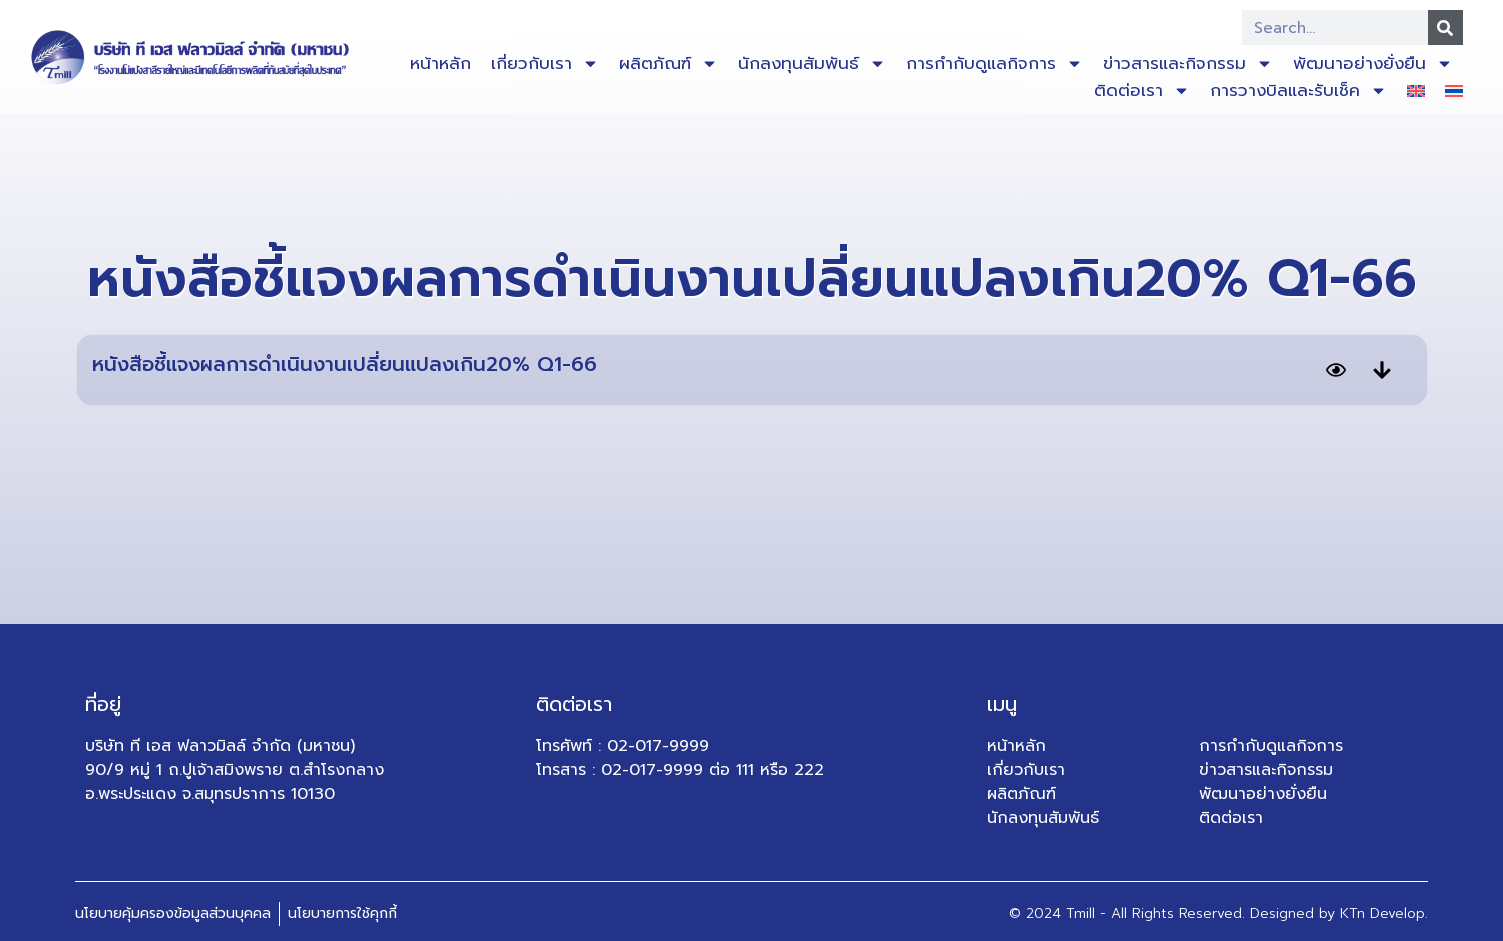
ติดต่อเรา (1142, 90)
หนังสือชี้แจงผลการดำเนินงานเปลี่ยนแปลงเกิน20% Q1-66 (344, 364)
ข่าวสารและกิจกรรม (1188, 63)
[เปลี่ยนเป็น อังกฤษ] (1416, 90)
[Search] (1445, 27)
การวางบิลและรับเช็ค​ (1298, 90)
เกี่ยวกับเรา (545, 63)
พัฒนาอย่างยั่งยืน (1373, 63)
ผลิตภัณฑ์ (668, 63)
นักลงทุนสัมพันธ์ (812, 63)
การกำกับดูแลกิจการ (994, 63)
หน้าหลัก (440, 63)
